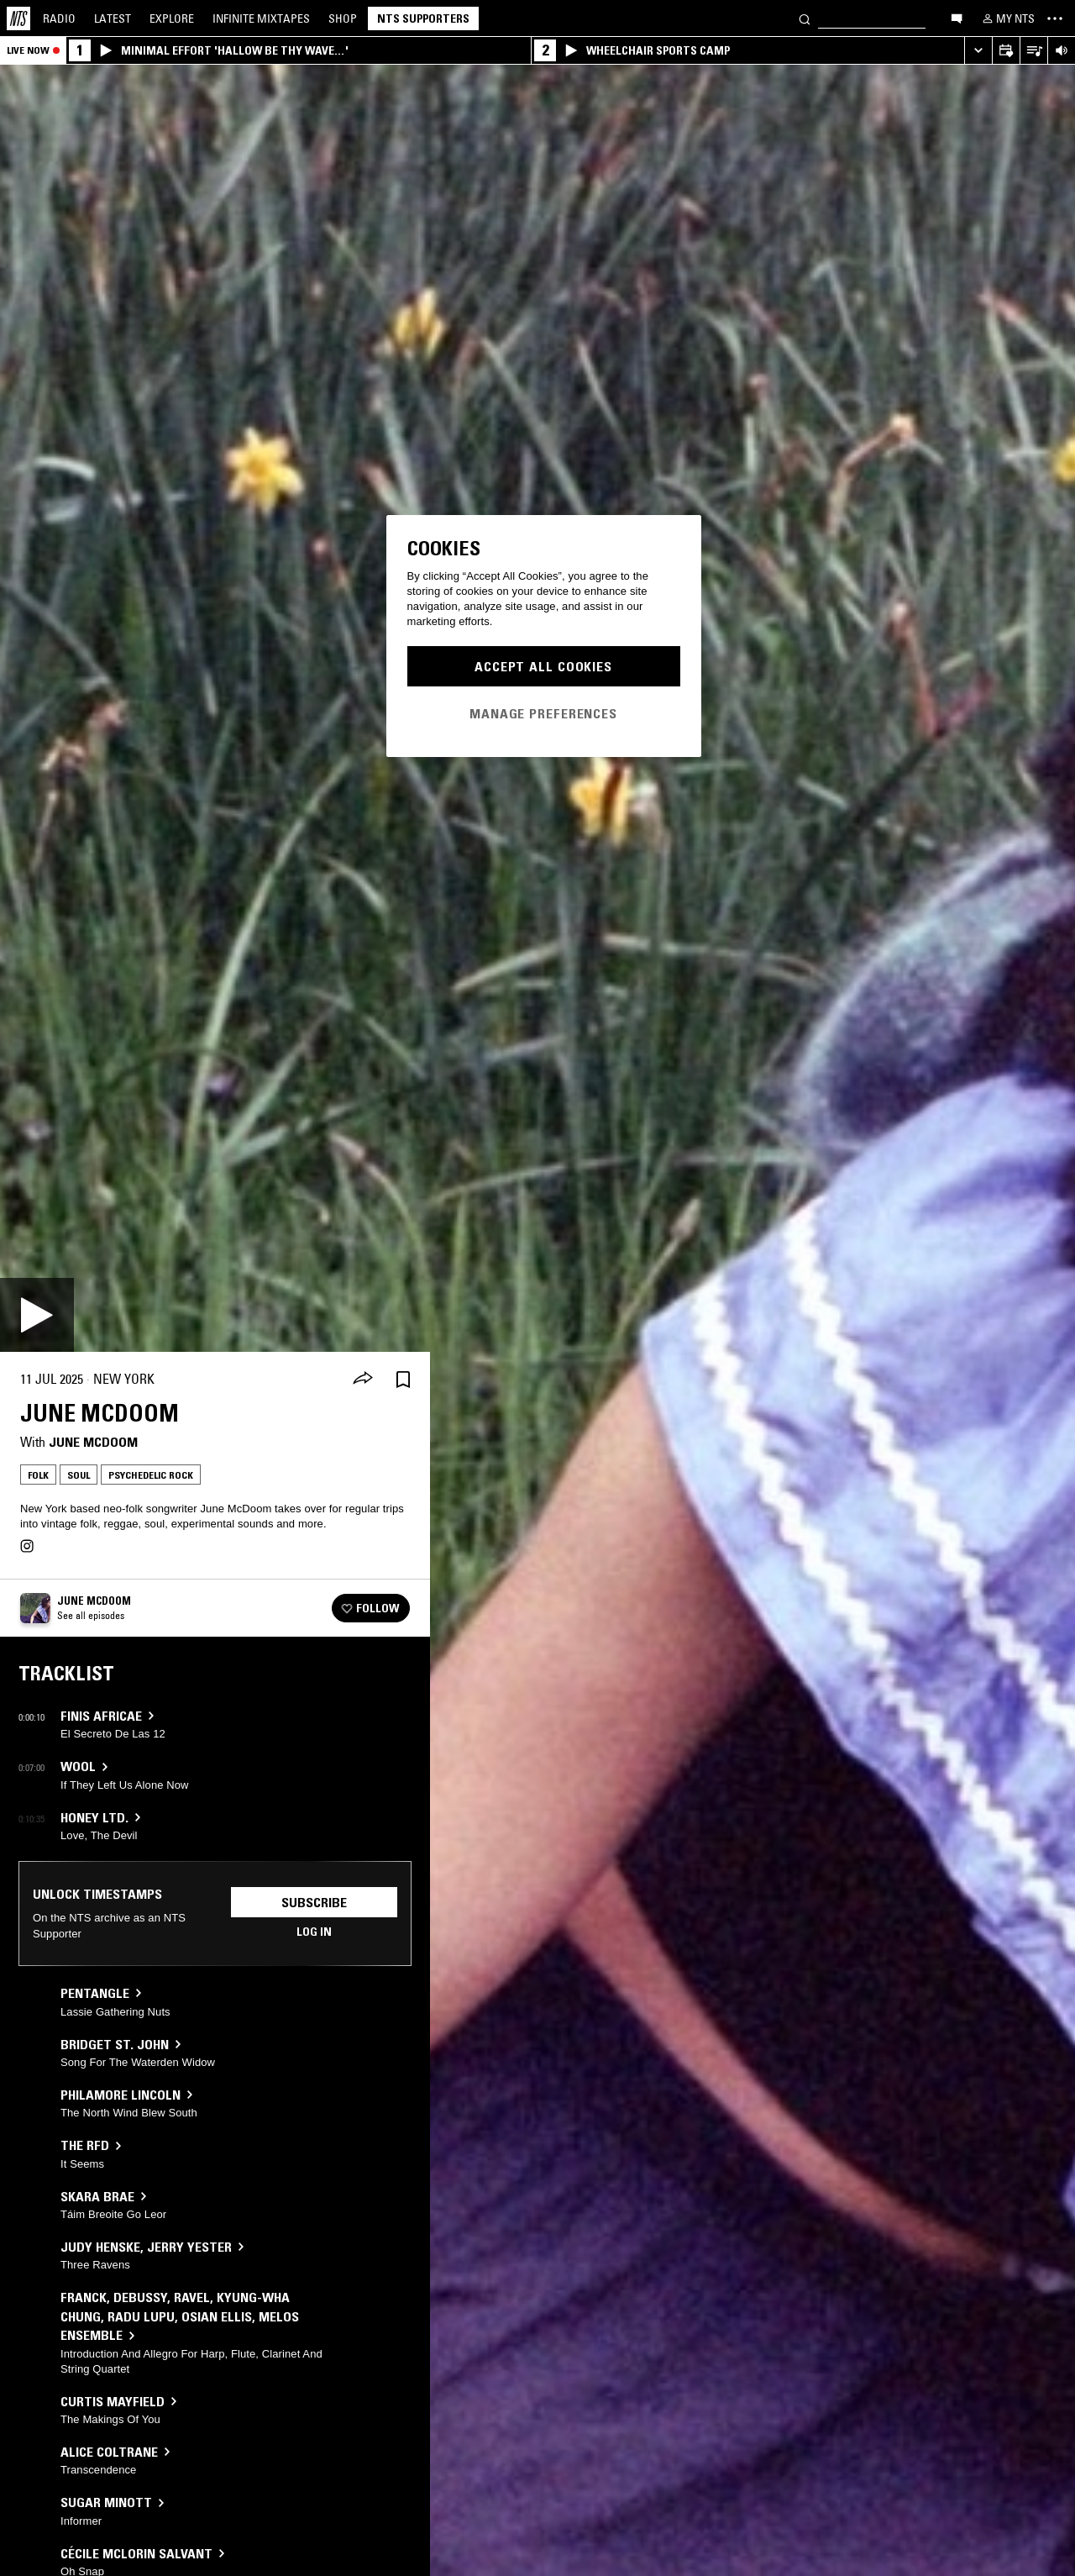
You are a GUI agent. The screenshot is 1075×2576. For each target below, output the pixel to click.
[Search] (804, 18)
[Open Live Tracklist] (1033, 51)
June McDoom (93, 1441)
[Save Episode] (403, 1379)
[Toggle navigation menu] (1054, 18)
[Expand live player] (978, 51)
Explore (171, 18)
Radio (59, 18)
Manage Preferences (543, 713)
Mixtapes (261, 18)
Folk (38, 1475)
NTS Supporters (423, 18)
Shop (342, 18)
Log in (314, 1931)
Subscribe (314, 1902)
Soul (78, 1475)
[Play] (37, 1315)
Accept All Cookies (543, 666)
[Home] (18, 18)
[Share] (363, 1379)
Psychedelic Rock (150, 1475)
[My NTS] (1007, 18)
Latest (112, 18)
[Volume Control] (1061, 51)
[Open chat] (956, 17)
